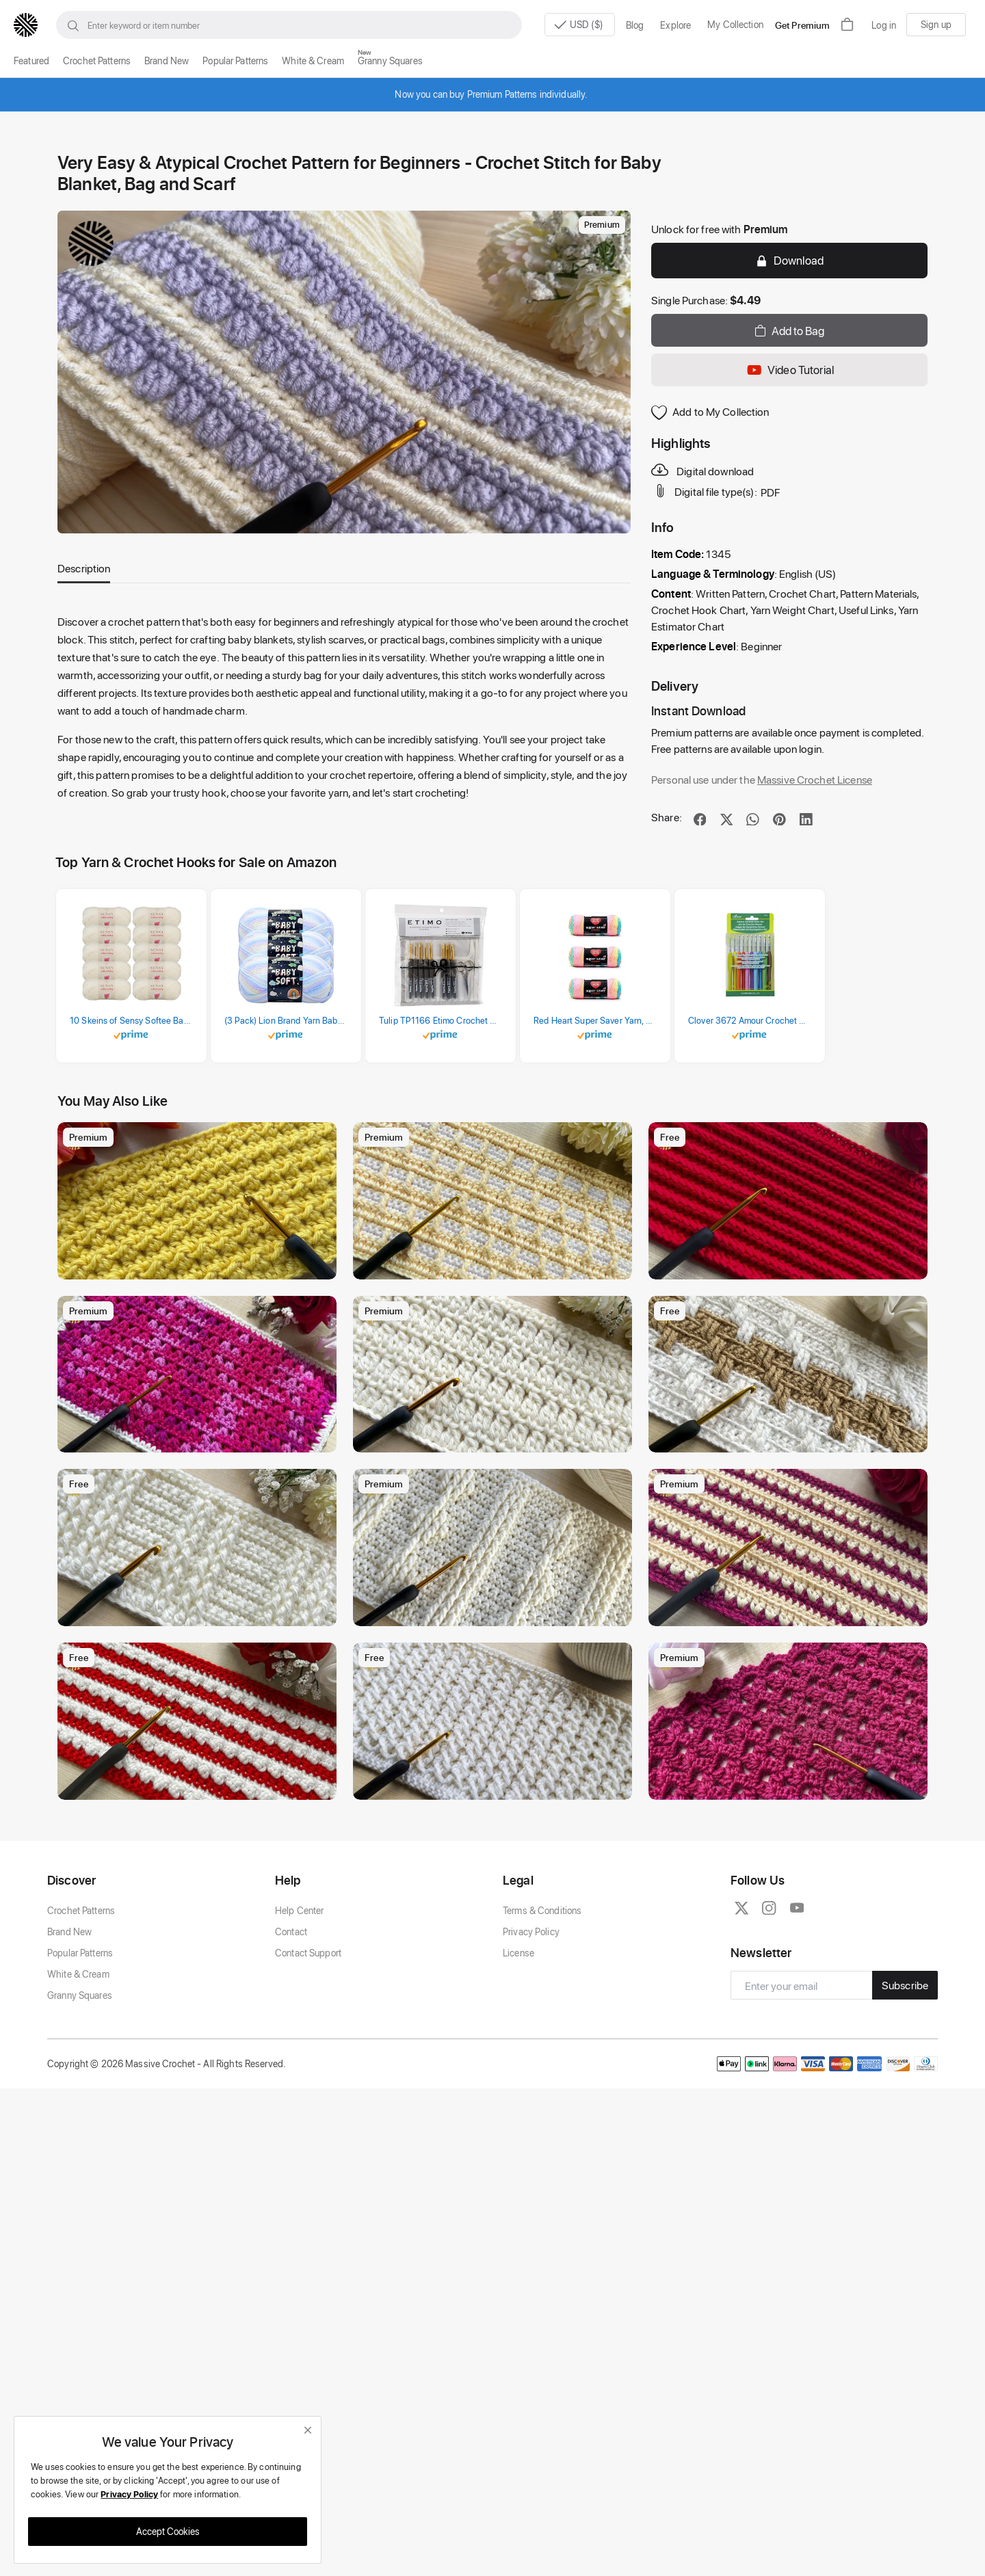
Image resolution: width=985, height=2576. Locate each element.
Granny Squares (390, 60)
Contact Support (308, 1952)
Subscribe (905, 1985)
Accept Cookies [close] (168, 2531)
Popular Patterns (235, 60)
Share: (666, 817)
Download (789, 259)
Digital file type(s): (705, 491)
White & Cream (313, 60)
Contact (291, 1931)
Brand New (166, 60)
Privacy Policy (531, 1931)
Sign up (936, 24)
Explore (675, 24)
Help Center (299, 1910)
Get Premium (802, 24)
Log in (883, 24)
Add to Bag (789, 330)
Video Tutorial (789, 370)
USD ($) (575, 25)
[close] (308, 2430)
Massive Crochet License (814, 779)
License (518, 1952)
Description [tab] (83, 568)
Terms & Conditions (542, 1910)
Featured (31, 60)
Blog (635, 24)
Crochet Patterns (97, 60)
